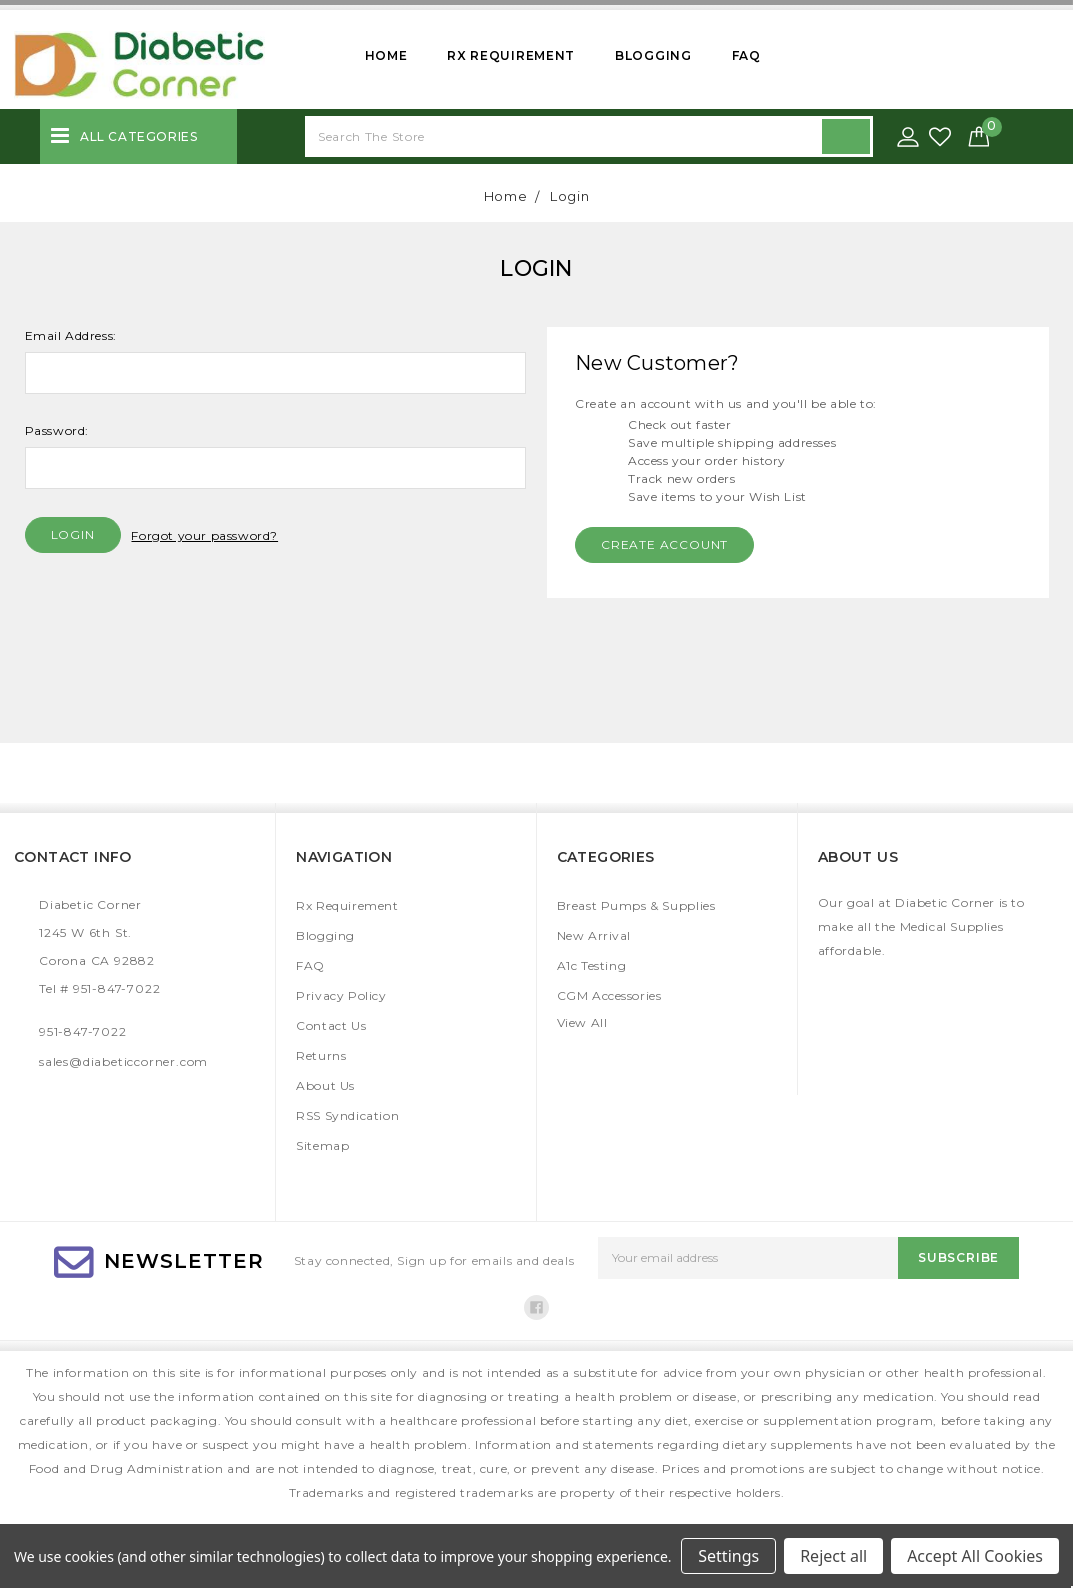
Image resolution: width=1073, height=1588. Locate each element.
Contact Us (331, 1025)
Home (386, 55)
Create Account (664, 544)
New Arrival (594, 935)
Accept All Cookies (975, 1556)
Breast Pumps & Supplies (636, 905)
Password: (57, 430)
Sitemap (322, 1145)
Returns (321, 1055)
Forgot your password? (204, 535)
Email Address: (71, 335)
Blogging (653, 55)
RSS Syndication (347, 1115)
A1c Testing (592, 965)
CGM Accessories (609, 995)
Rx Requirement (511, 55)
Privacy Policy (341, 995)
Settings (728, 1556)
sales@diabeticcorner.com (123, 1061)
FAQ (746, 55)
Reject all (833, 1556)
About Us (325, 1085)
